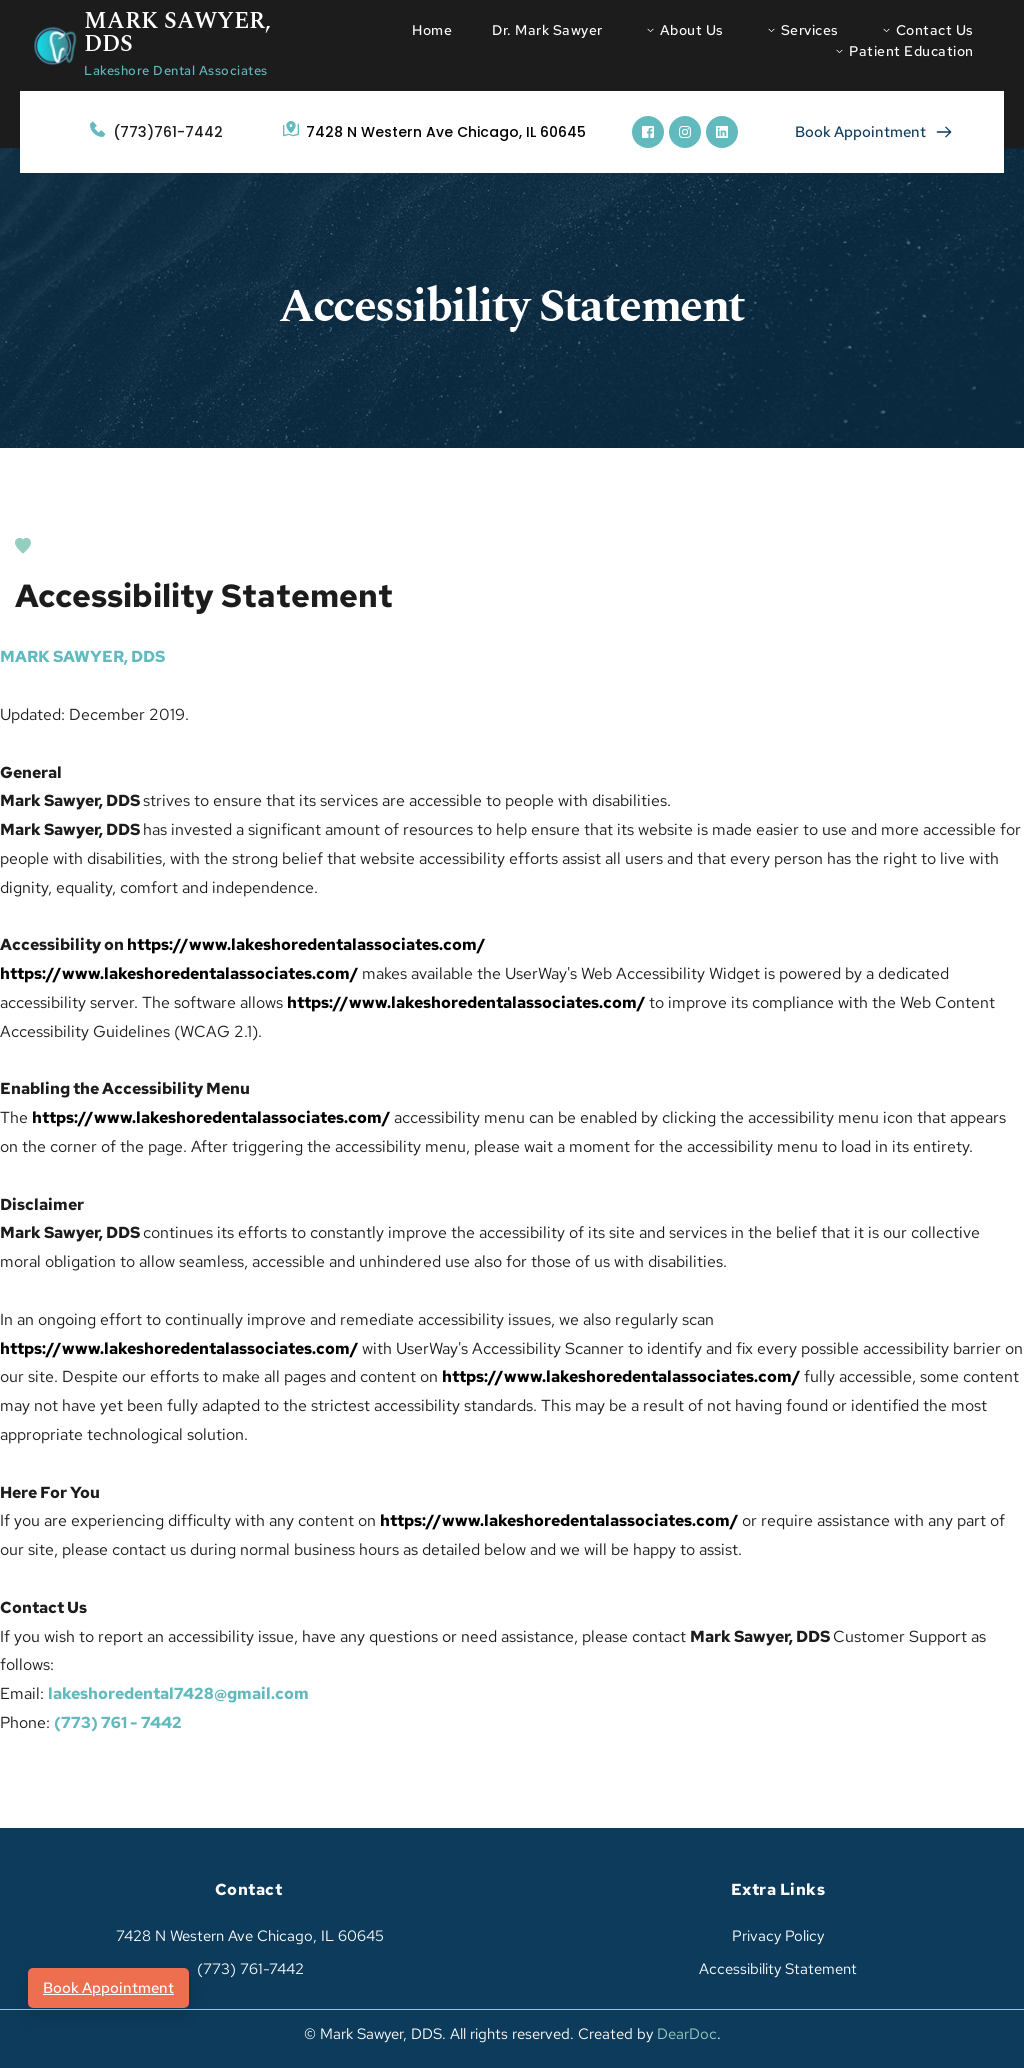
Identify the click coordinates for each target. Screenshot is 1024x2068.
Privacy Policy (778, 1936)
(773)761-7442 (168, 132)
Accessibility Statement (778, 1969)
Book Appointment (108, 1988)
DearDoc (687, 2034)
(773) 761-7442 (248, 1969)
